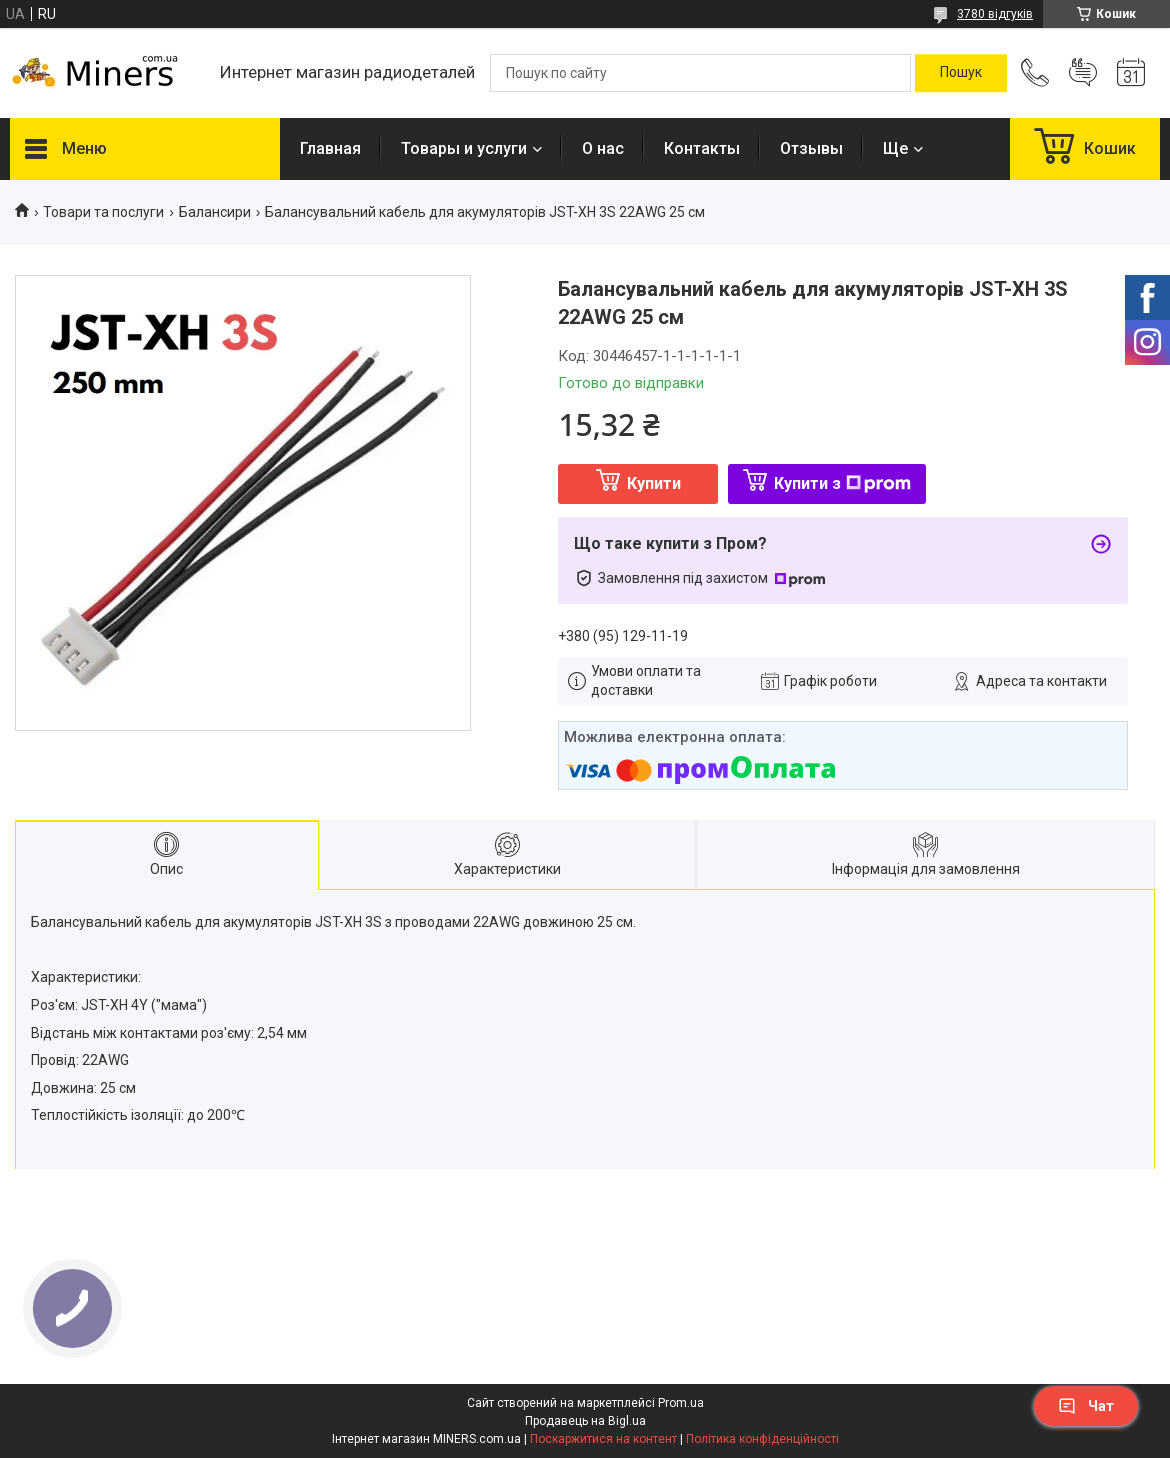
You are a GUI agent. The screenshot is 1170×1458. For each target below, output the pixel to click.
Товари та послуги (103, 212)
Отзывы (811, 148)
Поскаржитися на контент (603, 1439)
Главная (330, 148)
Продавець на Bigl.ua (585, 1421)
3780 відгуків (995, 14)
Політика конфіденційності (762, 1439)
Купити (654, 483)
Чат (1086, 1406)
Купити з (842, 483)
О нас (603, 148)
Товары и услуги (464, 148)
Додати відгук (1083, 73)
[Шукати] (961, 73)
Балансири (215, 212)
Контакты (702, 148)
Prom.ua (681, 1403)
